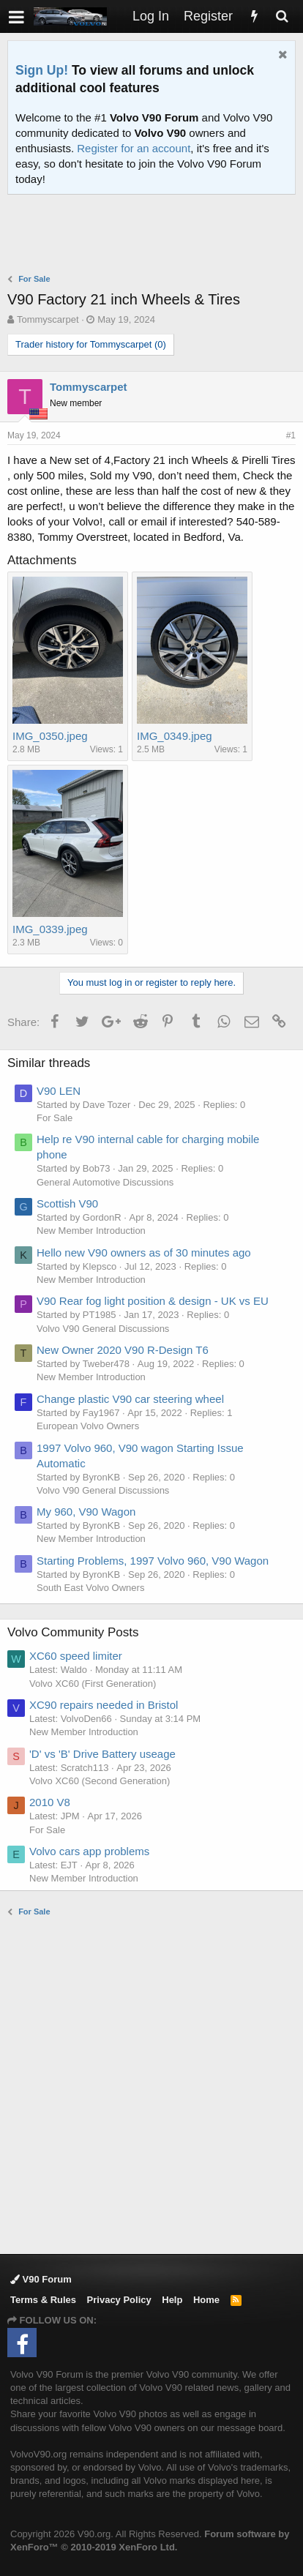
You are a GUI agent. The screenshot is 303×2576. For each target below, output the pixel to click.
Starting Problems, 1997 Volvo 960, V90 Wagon (153, 1560)
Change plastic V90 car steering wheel (130, 1399)
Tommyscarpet (48, 319)
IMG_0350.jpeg (50, 736)
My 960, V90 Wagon (86, 1511)
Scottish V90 (67, 1203)
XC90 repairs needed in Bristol (103, 1705)
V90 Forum (41, 2279)
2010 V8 (49, 1802)
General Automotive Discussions (105, 1182)
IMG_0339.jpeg (50, 929)
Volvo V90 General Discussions (103, 1328)
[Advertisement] (155, 235)
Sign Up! (41, 70)
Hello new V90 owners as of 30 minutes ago (144, 1252)
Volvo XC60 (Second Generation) (99, 1780)
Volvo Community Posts (73, 1632)
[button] (16, 16)
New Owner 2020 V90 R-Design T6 (123, 1350)
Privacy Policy (119, 2299)
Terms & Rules (43, 2299)
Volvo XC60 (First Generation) (92, 1683)
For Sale (54, 1117)
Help (172, 2299)
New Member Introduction (91, 1230)
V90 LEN (59, 1091)
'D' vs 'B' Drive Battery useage (102, 1754)
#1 (291, 435)
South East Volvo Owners (90, 1587)
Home (206, 2299)
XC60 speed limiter (75, 1656)
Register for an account (133, 148)
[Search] (282, 16)
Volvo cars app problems (89, 1851)
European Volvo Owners (88, 1425)
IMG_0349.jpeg (174, 736)
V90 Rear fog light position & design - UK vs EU (153, 1301)
